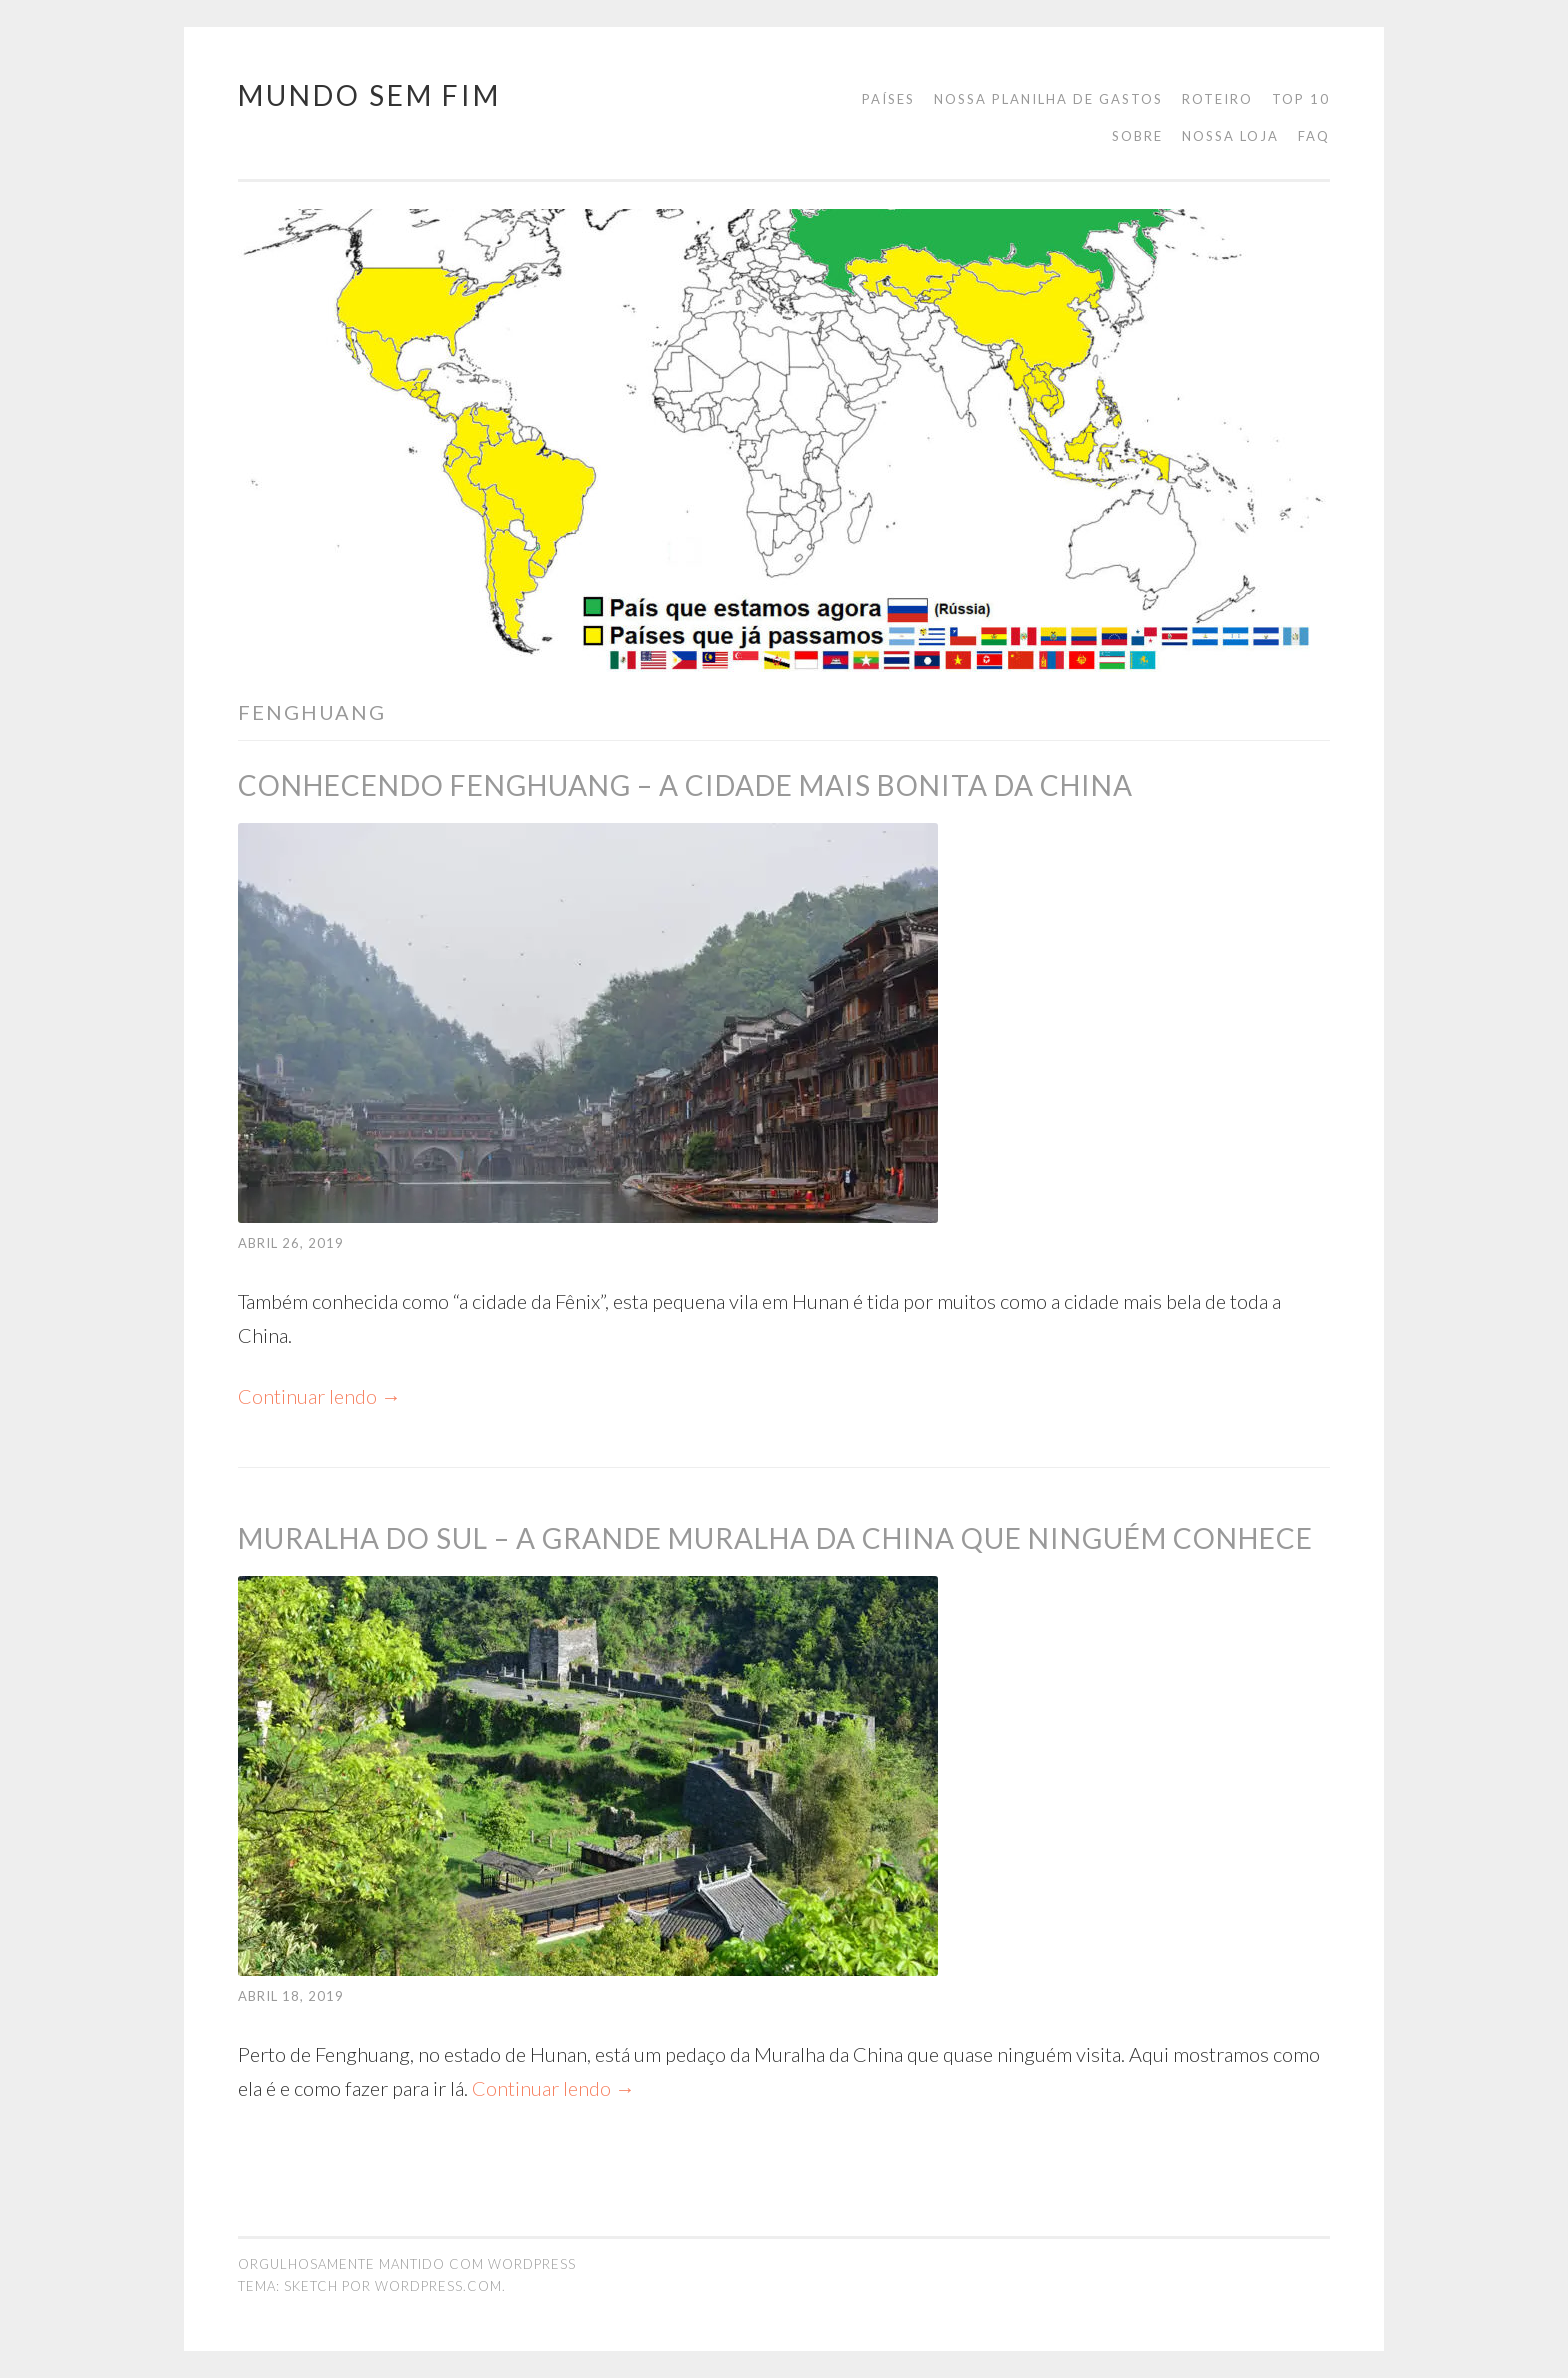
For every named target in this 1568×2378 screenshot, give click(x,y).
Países (888, 99)
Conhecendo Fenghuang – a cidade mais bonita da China (685, 785)
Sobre (1137, 136)
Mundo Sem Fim (369, 95)
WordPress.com (438, 2286)
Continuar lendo (319, 1396)
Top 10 (1301, 99)
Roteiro (1217, 99)
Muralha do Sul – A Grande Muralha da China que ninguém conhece (775, 1538)
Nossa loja (1230, 136)
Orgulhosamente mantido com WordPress (407, 2264)
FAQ (1314, 136)
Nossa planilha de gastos (1048, 99)
